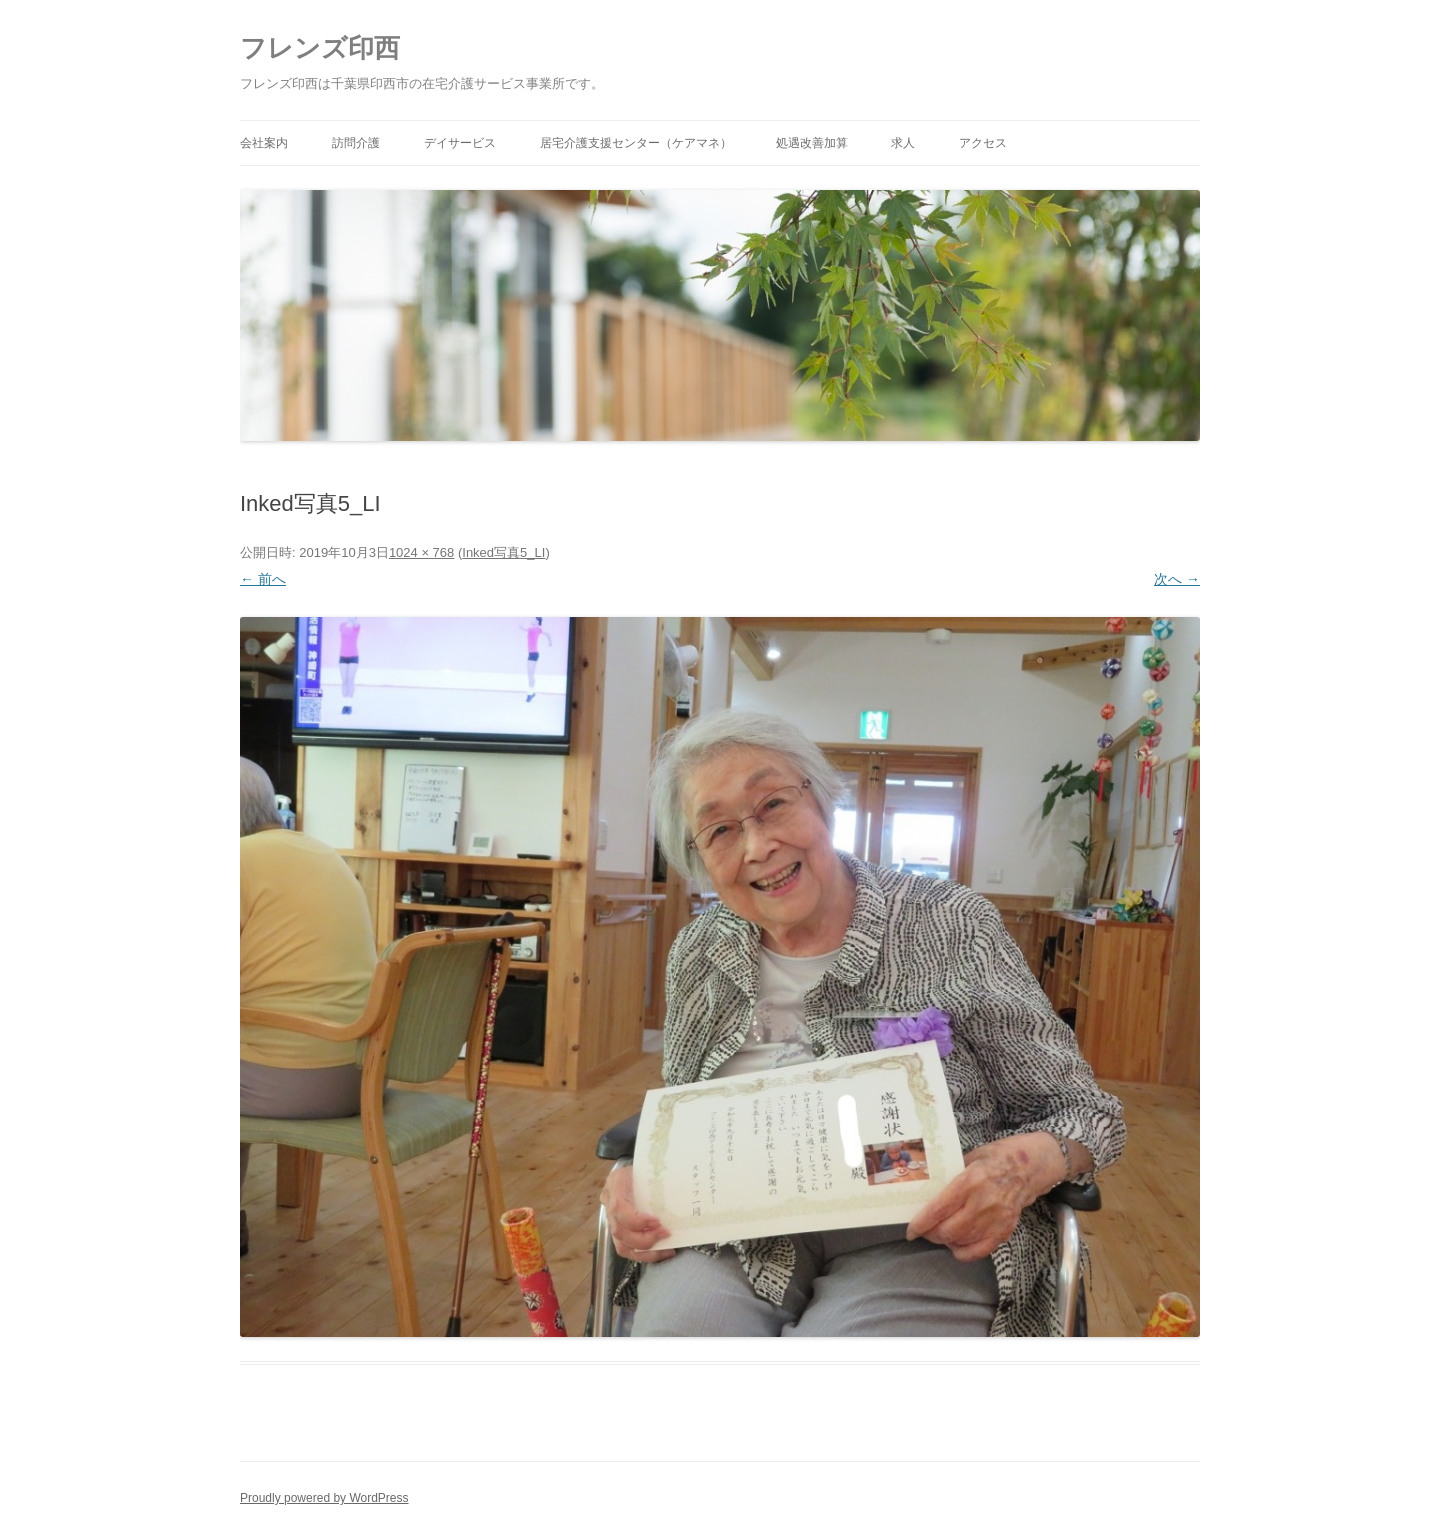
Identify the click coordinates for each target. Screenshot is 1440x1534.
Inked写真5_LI (503, 552)
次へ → (1177, 579)
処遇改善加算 (812, 143)
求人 (903, 143)
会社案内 (264, 143)
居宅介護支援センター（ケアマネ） (636, 143)
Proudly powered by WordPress (324, 1498)
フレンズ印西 (320, 48)
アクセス (983, 143)
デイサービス (460, 143)
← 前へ (263, 579)
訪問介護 (356, 143)
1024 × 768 (421, 552)
